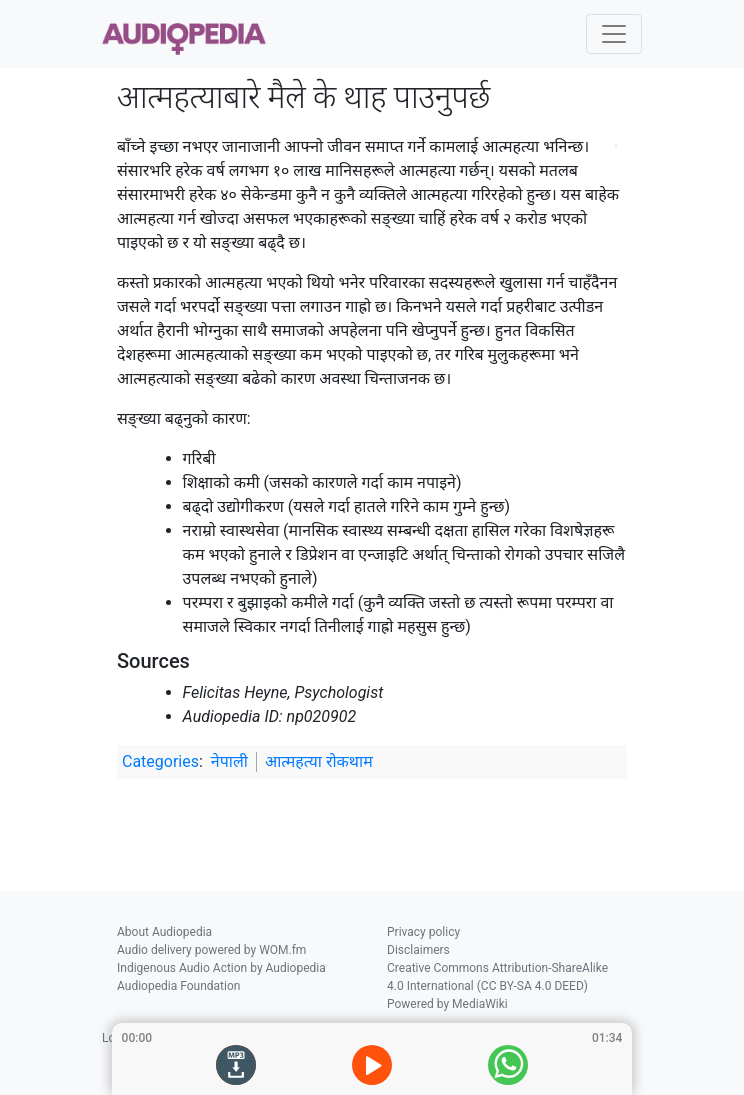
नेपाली (229, 761)
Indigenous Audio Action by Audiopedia (221, 968)
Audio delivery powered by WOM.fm (211, 950)
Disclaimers (418, 950)
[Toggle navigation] (614, 34)
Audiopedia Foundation (178, 986)
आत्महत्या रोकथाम (319, 761)
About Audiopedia (164, 932)
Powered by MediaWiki (447, 1004)
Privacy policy (423, 932)
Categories (160, 761)
